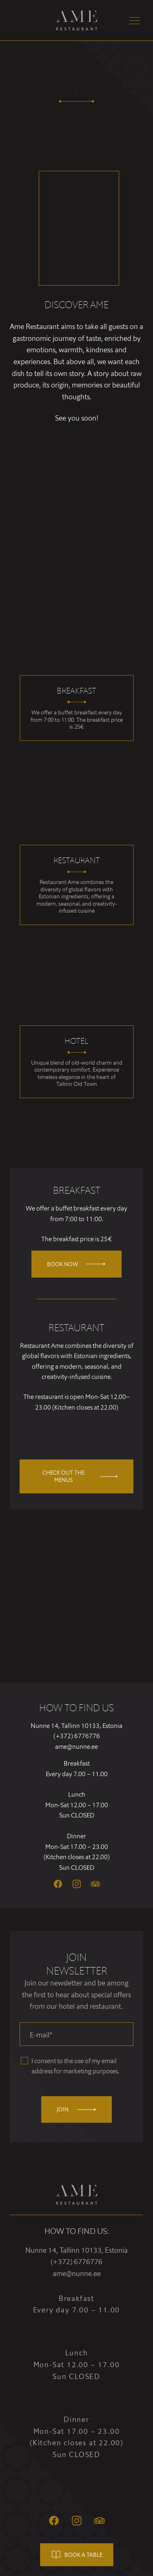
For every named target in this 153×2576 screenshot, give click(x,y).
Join (76, 2109)
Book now (76, 1264)
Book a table (76, 2554)
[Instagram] (77, 1884)
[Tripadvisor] (95, 1884)
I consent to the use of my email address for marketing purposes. (75, 2066)
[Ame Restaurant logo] (77, 21)
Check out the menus (80, 1476)
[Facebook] (58, 1884)
